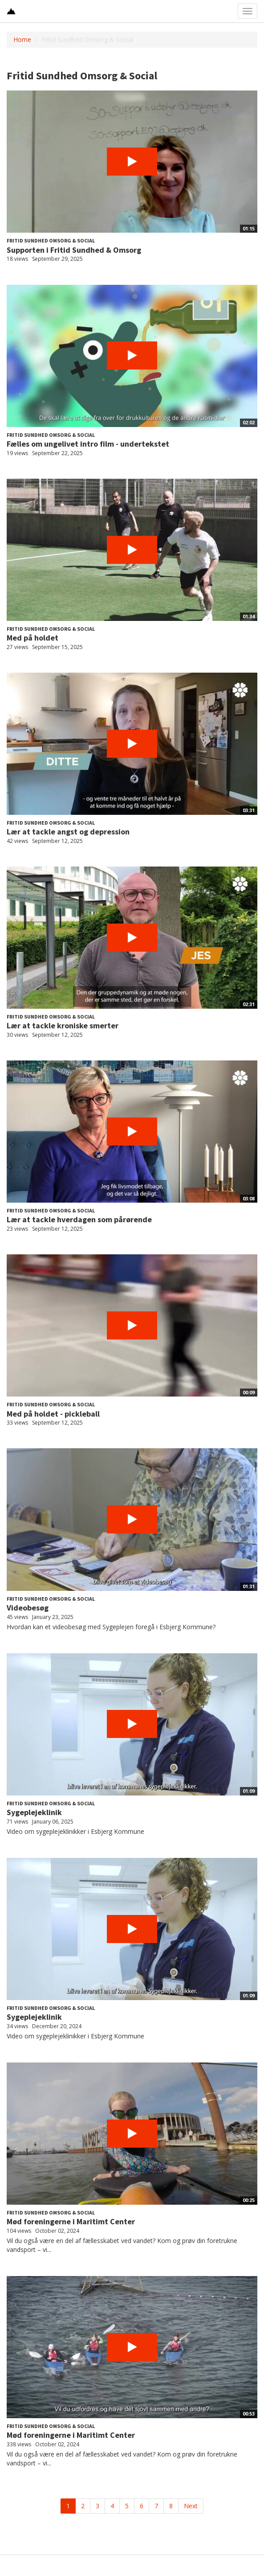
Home (22, 39)
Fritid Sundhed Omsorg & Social (51, 240)
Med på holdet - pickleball (53, 1414)
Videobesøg (28, 1607)
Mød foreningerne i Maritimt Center (71, 2221)
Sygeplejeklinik (34, 1812)
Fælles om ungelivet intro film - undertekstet (88, 444)
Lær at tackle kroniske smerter (62, 1025)
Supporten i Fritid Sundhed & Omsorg (74, 250)
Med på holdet (32, 638)
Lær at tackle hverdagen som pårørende (79, 1219)
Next (191, 2506)
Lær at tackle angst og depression (68, 831)
